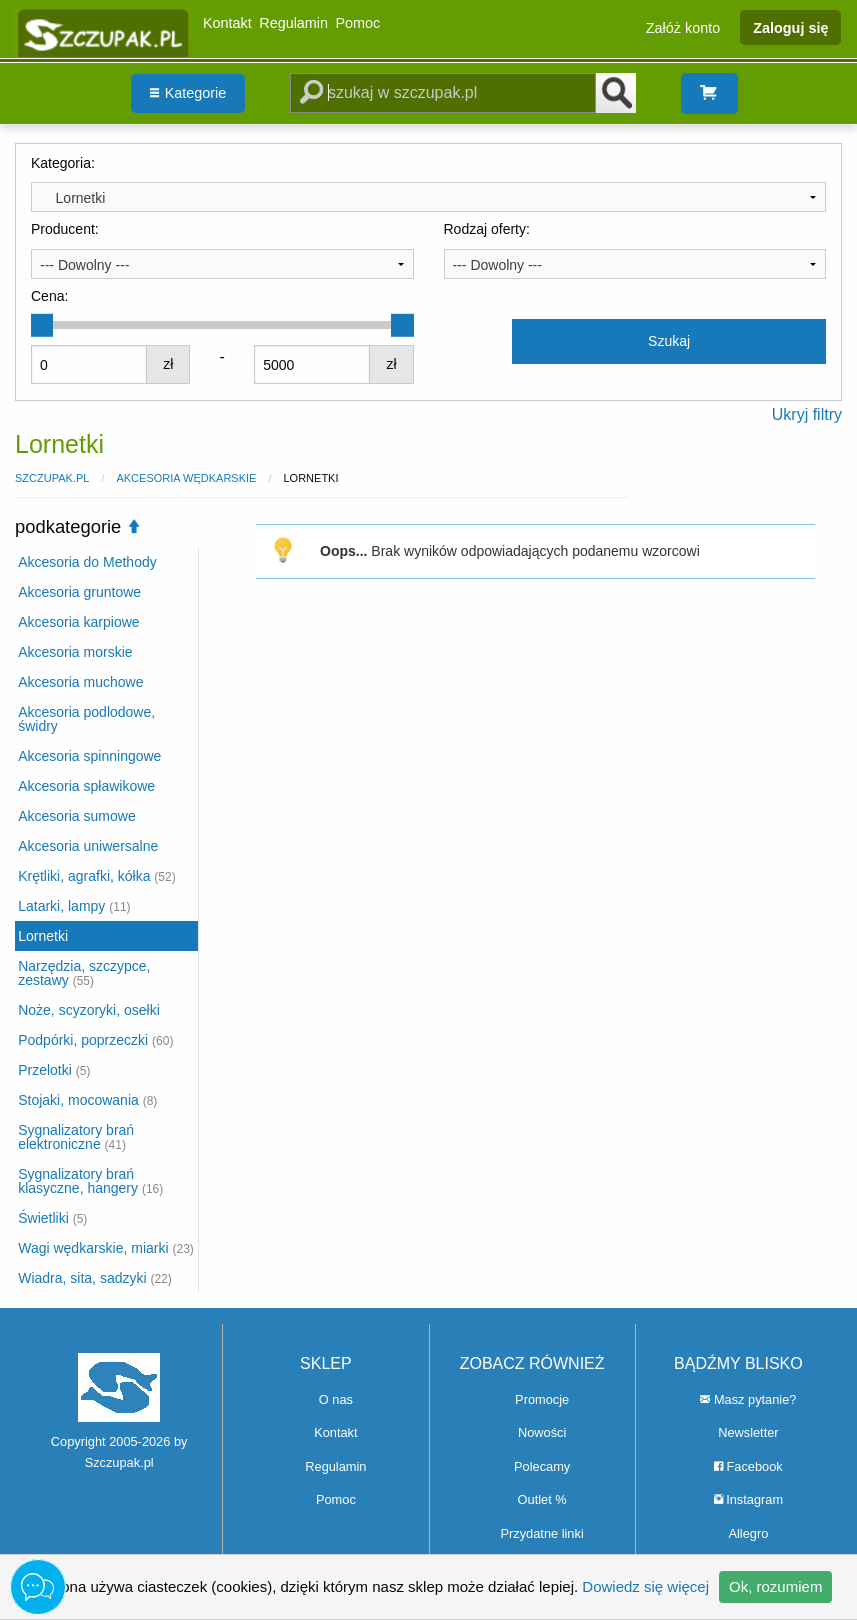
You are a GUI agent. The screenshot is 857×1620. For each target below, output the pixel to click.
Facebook (748, 1466)
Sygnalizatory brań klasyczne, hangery (90, 1181)
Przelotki (54, 1070)
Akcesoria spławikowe (86, 786)
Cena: (49, 296)
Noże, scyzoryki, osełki (89, 1010)
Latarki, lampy (74, 906)
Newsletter (748, 1432)
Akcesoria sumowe (77, 816)
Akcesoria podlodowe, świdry (86, 719)
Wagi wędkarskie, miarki (106, 1248)
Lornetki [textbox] (72, 198)
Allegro (748, 1533)
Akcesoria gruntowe (79, 592)
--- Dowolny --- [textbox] (84, 265)
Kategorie (188, 93)
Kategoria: (63, 163)
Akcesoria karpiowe (78, 622)
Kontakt (227, 23)
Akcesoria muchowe (80, 682)
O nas (336, 1399)
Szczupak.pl (52, 478)
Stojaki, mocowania (87, 1100)
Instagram (748, 1499)
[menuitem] (188, 93)
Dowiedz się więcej (645, 1586)
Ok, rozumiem (775, 1586)
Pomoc (358, 23)
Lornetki (43, 936)
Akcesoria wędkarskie (186, 478)
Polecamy (542, 1466)
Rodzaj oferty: (487, 229)
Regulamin (293, 23)
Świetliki (52, 1218)
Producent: (65, 229)
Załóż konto (683, 27)
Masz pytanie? (748, 1399)
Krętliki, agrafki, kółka (97, 876)
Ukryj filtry (807, 414)
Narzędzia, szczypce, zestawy (84, 973)
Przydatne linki (542, 1533)
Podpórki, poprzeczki (95, 1040)
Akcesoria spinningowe (89, 756)
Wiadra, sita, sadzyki (95, 1278)
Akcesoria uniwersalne (88, 846)
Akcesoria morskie (75, 652)
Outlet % (542, 1499)
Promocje (542, 1399)
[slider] (42, 325)
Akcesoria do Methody (87, 562)
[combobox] (428, 197)
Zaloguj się (790, 27)
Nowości (542, 1432)
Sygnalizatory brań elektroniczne (76, 1137)
